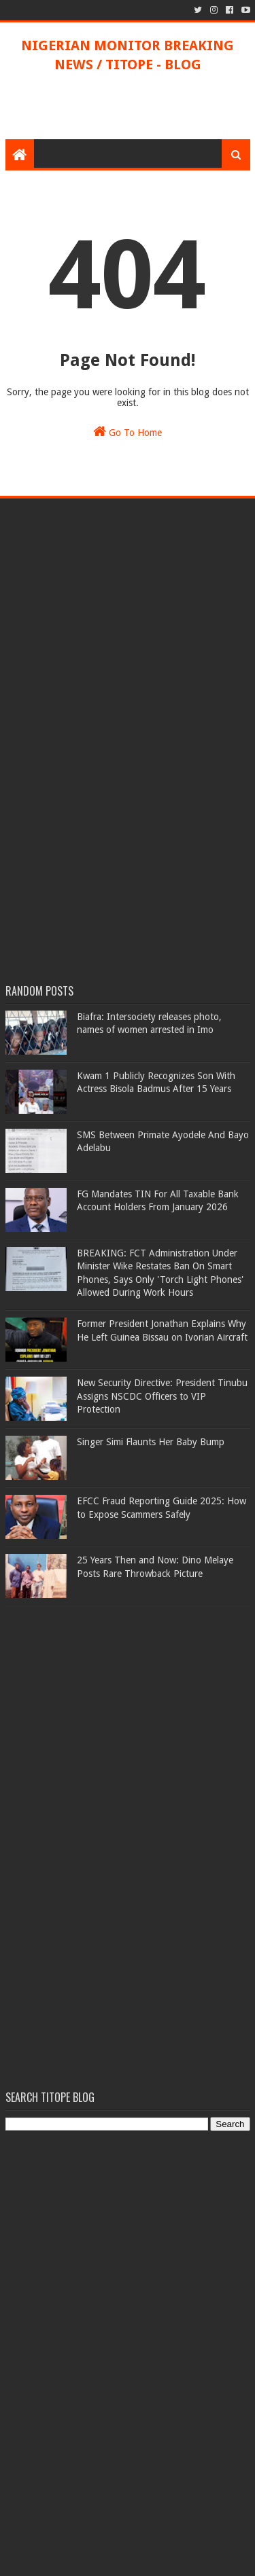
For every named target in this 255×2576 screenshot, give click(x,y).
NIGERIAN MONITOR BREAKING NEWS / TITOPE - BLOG (127, 55)
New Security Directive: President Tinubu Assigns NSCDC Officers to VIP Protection (162, 1396)
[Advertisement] (130, 105)
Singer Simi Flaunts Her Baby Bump (150, 1441)
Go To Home (127, 431)
